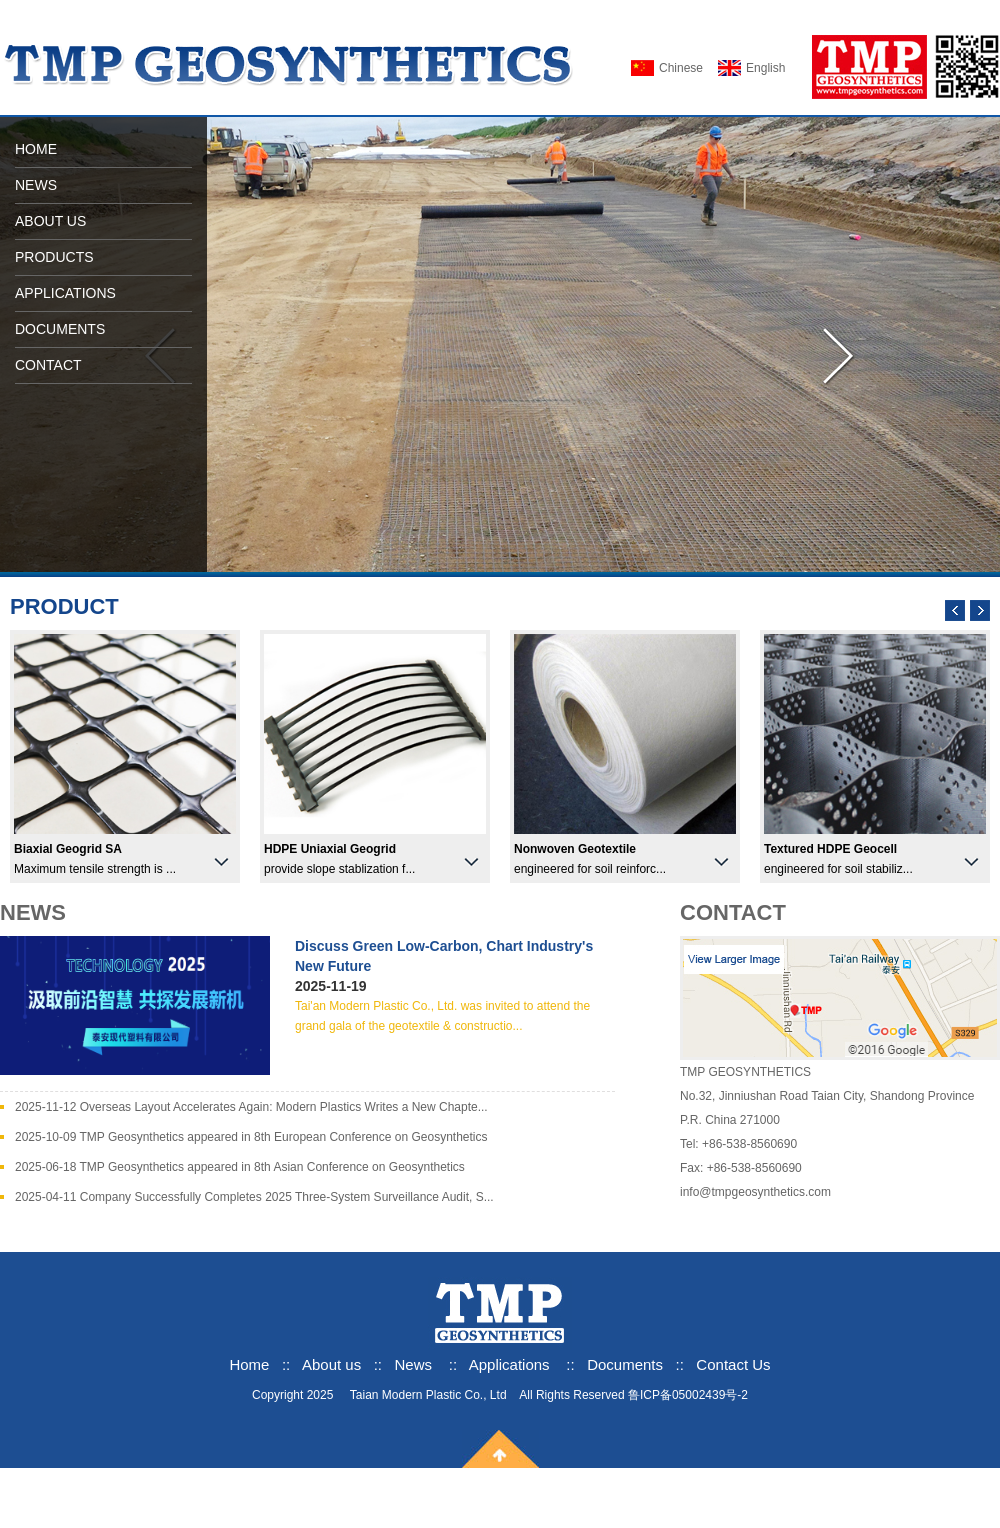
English (765, 68)
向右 (840, 357)
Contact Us (733, 1364)
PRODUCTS (54, 257)
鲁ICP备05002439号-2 (688, 1395)
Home (249, 1364)
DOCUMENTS (60, 329)
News (414, 1364)
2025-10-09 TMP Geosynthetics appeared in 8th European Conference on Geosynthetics (251, 1137)
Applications (509, 1364)
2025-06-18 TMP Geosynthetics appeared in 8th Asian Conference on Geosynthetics (240, 1167)
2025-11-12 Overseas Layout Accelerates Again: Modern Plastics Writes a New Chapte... (251, 1107)
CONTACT (48, 365)
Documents (625, 1364)
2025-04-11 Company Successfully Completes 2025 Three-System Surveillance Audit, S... (254, 1197)
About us (333, 1364)
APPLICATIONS (65, 293)
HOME (36, 149)
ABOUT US (50, 221)
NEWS (36, 185)
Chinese (681, 68)
